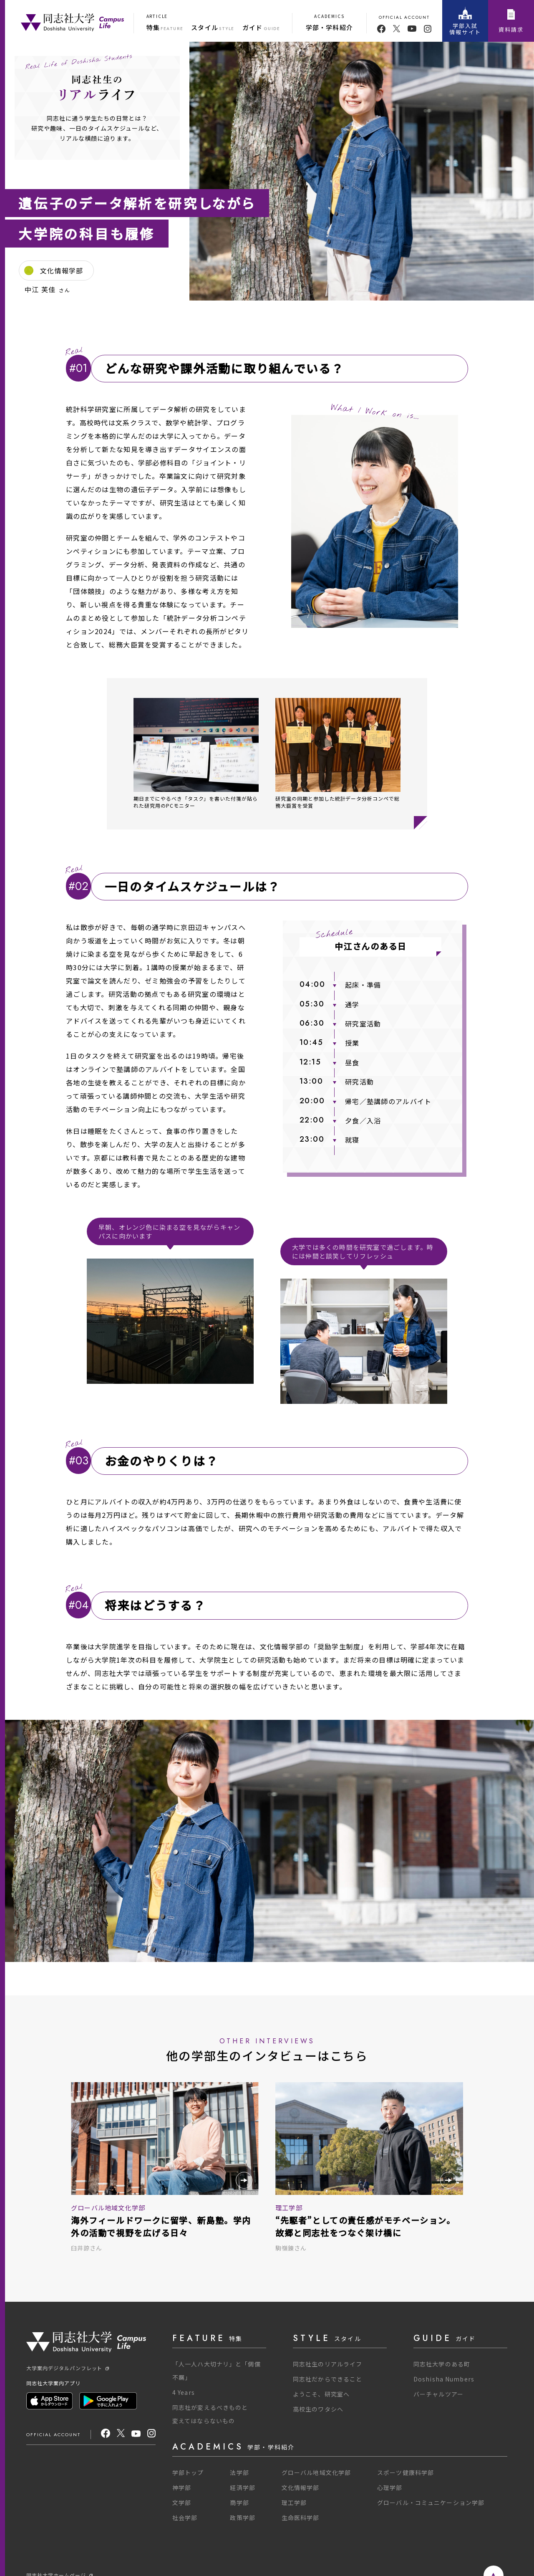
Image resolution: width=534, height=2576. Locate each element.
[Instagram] (151, 2434)
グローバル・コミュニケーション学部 (430, 2502)
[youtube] (412, 28)
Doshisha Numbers (443, 2379)
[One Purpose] (72, 21)
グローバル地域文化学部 (316, 2472)
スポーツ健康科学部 (405, 2472)
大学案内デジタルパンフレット (67, 2368)
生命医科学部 (301, 2517)
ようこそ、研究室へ (321, 2394)
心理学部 (389, 2487)
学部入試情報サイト (465, 21)
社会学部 (184, 2517)
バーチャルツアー (438, 2394)
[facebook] (381, 29)
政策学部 (242, 2517)
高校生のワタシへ (318, 2409)
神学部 (181, 2487)
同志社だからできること (327, 2379)
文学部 (181, 2502)
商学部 (239, 2502)
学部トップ (188, 2472)
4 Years (183, 2392)
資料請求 (511, 21)
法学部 (239, 2472)
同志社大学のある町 (441, 2364)
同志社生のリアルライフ (327, 2364)
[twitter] (396, 28)
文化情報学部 (301, 2487)
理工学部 (294, 2502)
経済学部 (242, 2487)
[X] (121, 2434)
